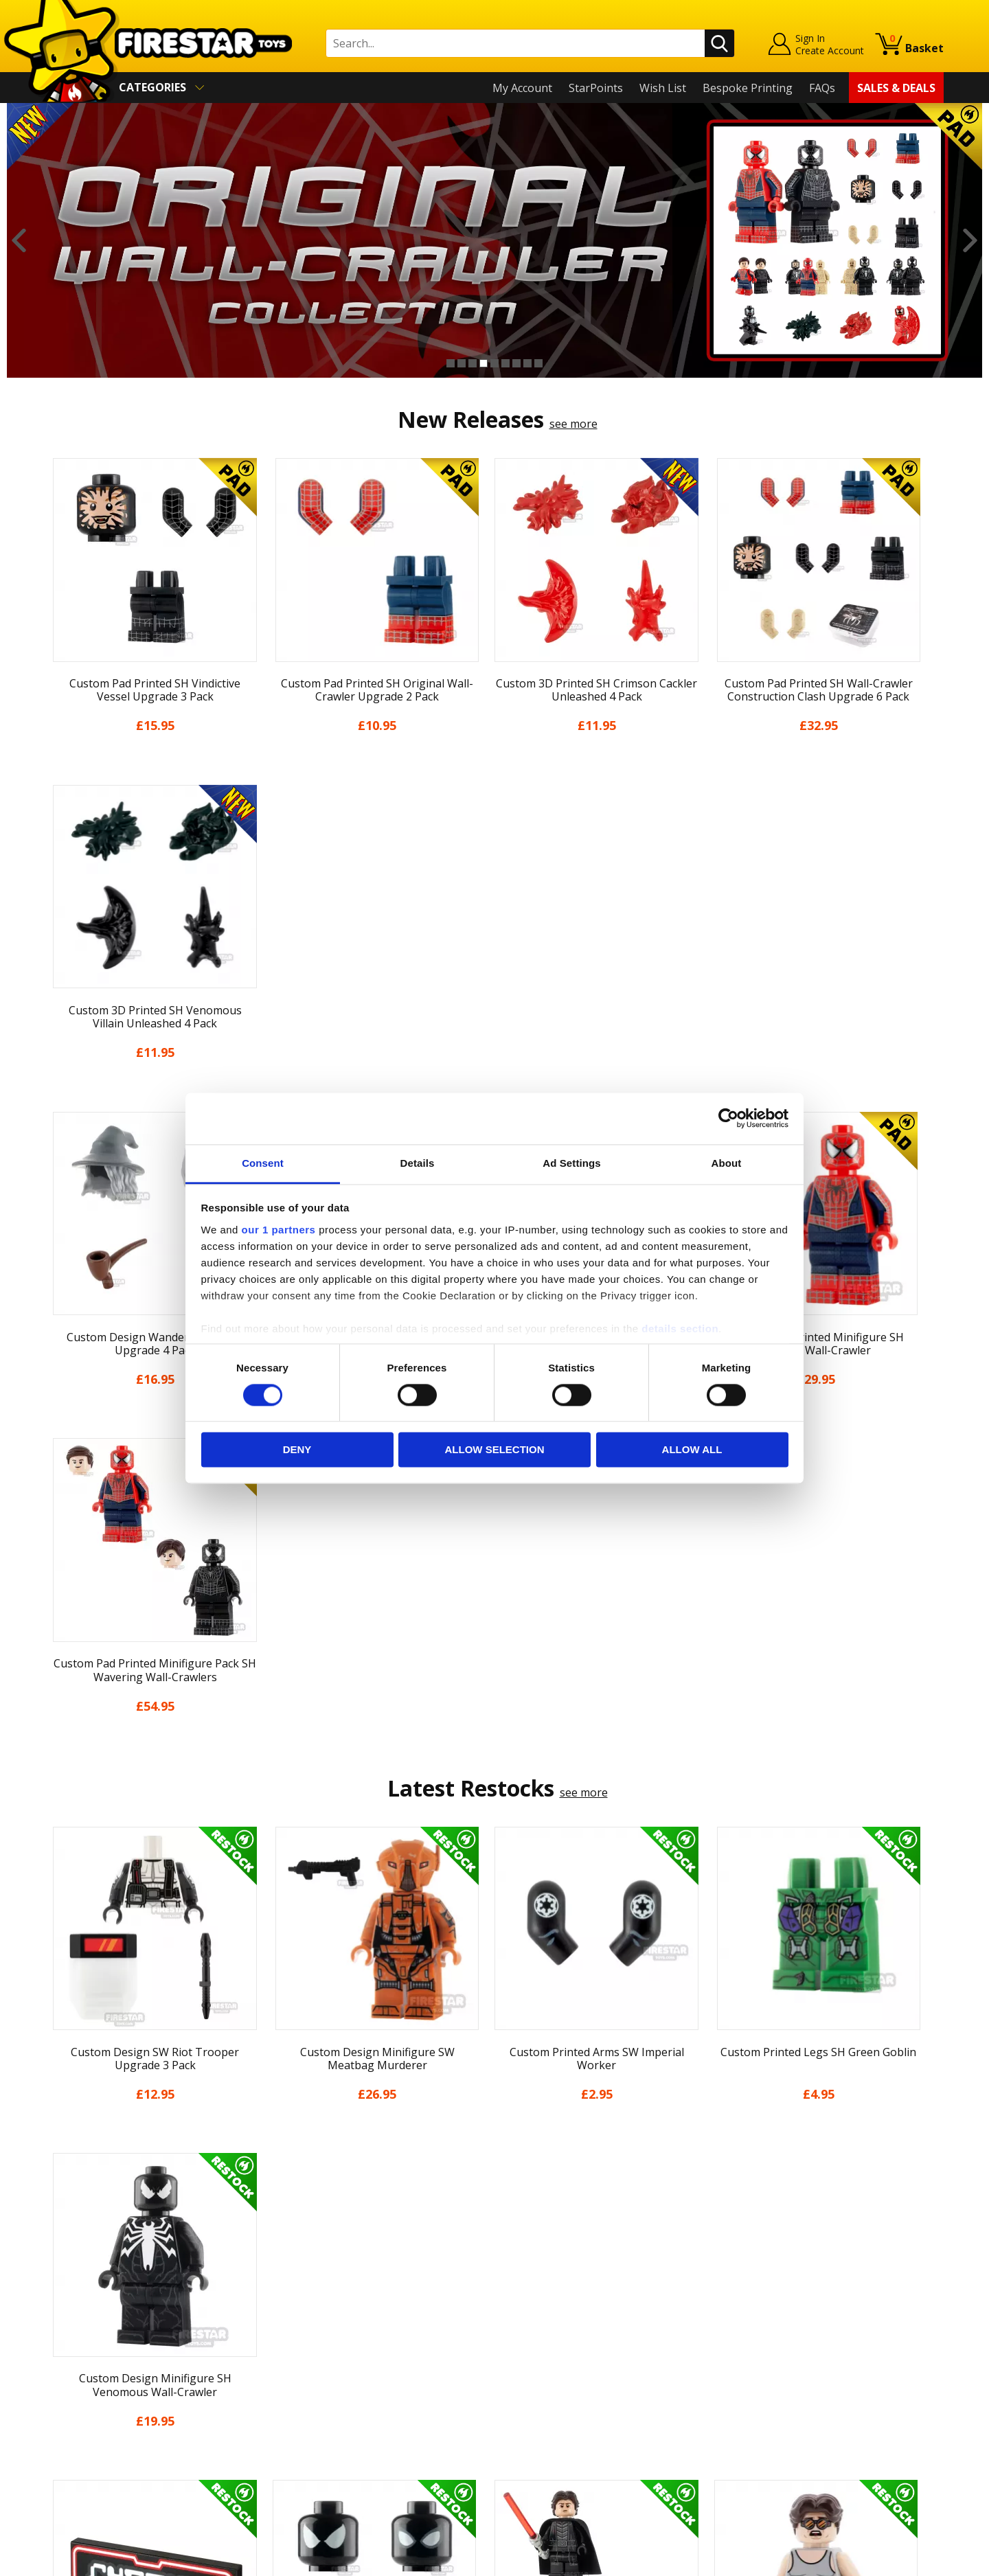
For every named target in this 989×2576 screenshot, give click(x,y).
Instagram (603, 2328)
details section (679, 1328)
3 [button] (472, 363)
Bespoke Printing (748, 87)
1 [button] (450, 363)
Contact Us (298, 2274)
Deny (297, 1450)
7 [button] (516, 363)
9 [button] (538, 363)
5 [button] (494, 363)
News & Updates (87, 2334)
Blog (57, 2353)
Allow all (692, 1450)
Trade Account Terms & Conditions (360, 2422)
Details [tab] (417, 1163)
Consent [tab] (263, 1163)
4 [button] (483, 363)
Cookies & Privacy (90, 2413)
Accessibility (75, 2433)
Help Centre (301, 2297)
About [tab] (727, 1163)
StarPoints (596, 87)
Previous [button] (19, 240)
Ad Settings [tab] (571, 1163)
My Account (522, 87)
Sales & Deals (896, 87)
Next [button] (970, 240)
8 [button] (527, 363)
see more (573, 423)
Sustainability (80, 2452)
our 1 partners (279, 1229)
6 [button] (505, 363)
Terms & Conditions (96, 2393)
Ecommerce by (892, 2560)
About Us (69, 2314)
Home (60, 2274)
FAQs (822, 87)
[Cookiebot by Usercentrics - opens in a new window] (728, 1118)
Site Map (68, 2472)
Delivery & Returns (93, 2373)
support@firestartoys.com (337, 2342)
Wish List (662, 87)
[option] (494, 240)
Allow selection (495, 1450)
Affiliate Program (314, 2444)
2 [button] (461, 363)
